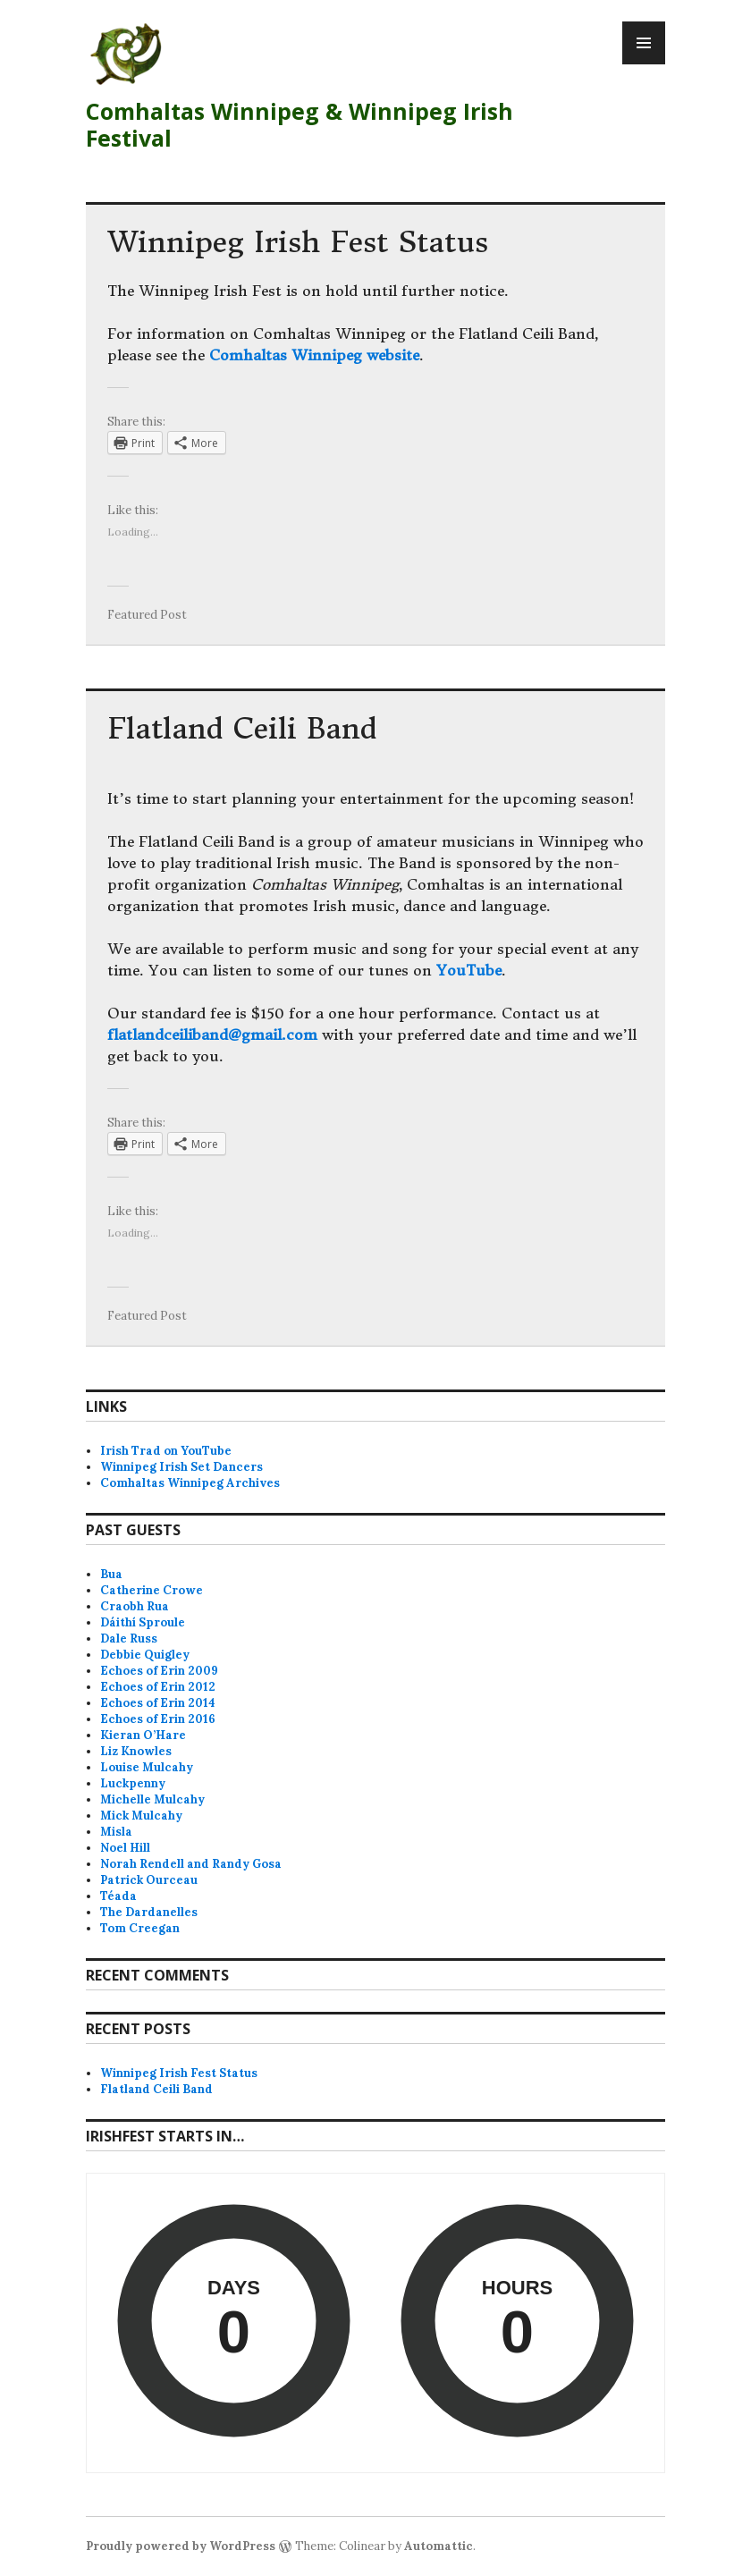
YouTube (469, 970)
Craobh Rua (134, 1606)
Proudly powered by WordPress (180, 2546)
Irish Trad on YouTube (166, 1450)
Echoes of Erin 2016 (157, 1719)
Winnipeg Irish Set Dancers (181, 1466)
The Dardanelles (149, 1912)
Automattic (438, 2546)
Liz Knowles (136, 1751)
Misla (116, 1831)
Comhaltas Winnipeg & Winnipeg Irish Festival (299, 124)
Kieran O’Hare (143, 1735)
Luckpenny (132, 1783)
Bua (111, 1574)
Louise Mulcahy (146, 1767)
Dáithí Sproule (142, 1622)
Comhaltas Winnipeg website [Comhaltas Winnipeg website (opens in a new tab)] (314, 355)
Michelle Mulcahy (152, 1799)
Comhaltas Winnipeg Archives (190, 1483)
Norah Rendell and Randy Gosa (191, 1863)
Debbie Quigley (145, 1654)
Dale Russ (128, 1638)
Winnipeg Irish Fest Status (297, 242)
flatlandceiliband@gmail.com (212, 1034)
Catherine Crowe (151, 1590)
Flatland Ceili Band (241, 729)
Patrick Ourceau (149, 1880)
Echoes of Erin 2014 (157, 1702)
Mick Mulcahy (141, 1815)
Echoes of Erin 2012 (157, 1686)
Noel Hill (125, 1847)
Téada (118, 1896)
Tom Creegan (140, 1928)
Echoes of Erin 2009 (159, 1670)
